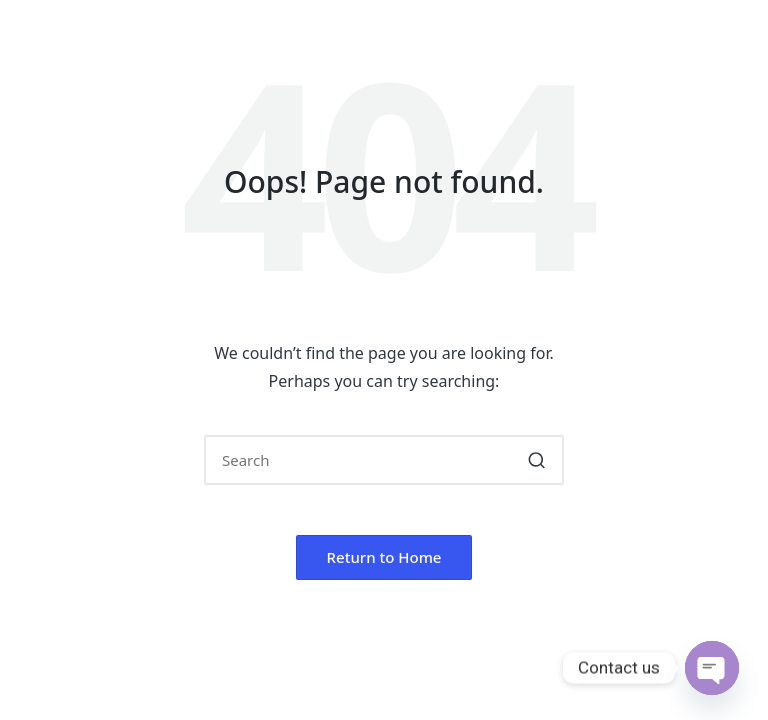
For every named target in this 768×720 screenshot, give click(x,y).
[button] (536, 460)
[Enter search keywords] (384, 460)
